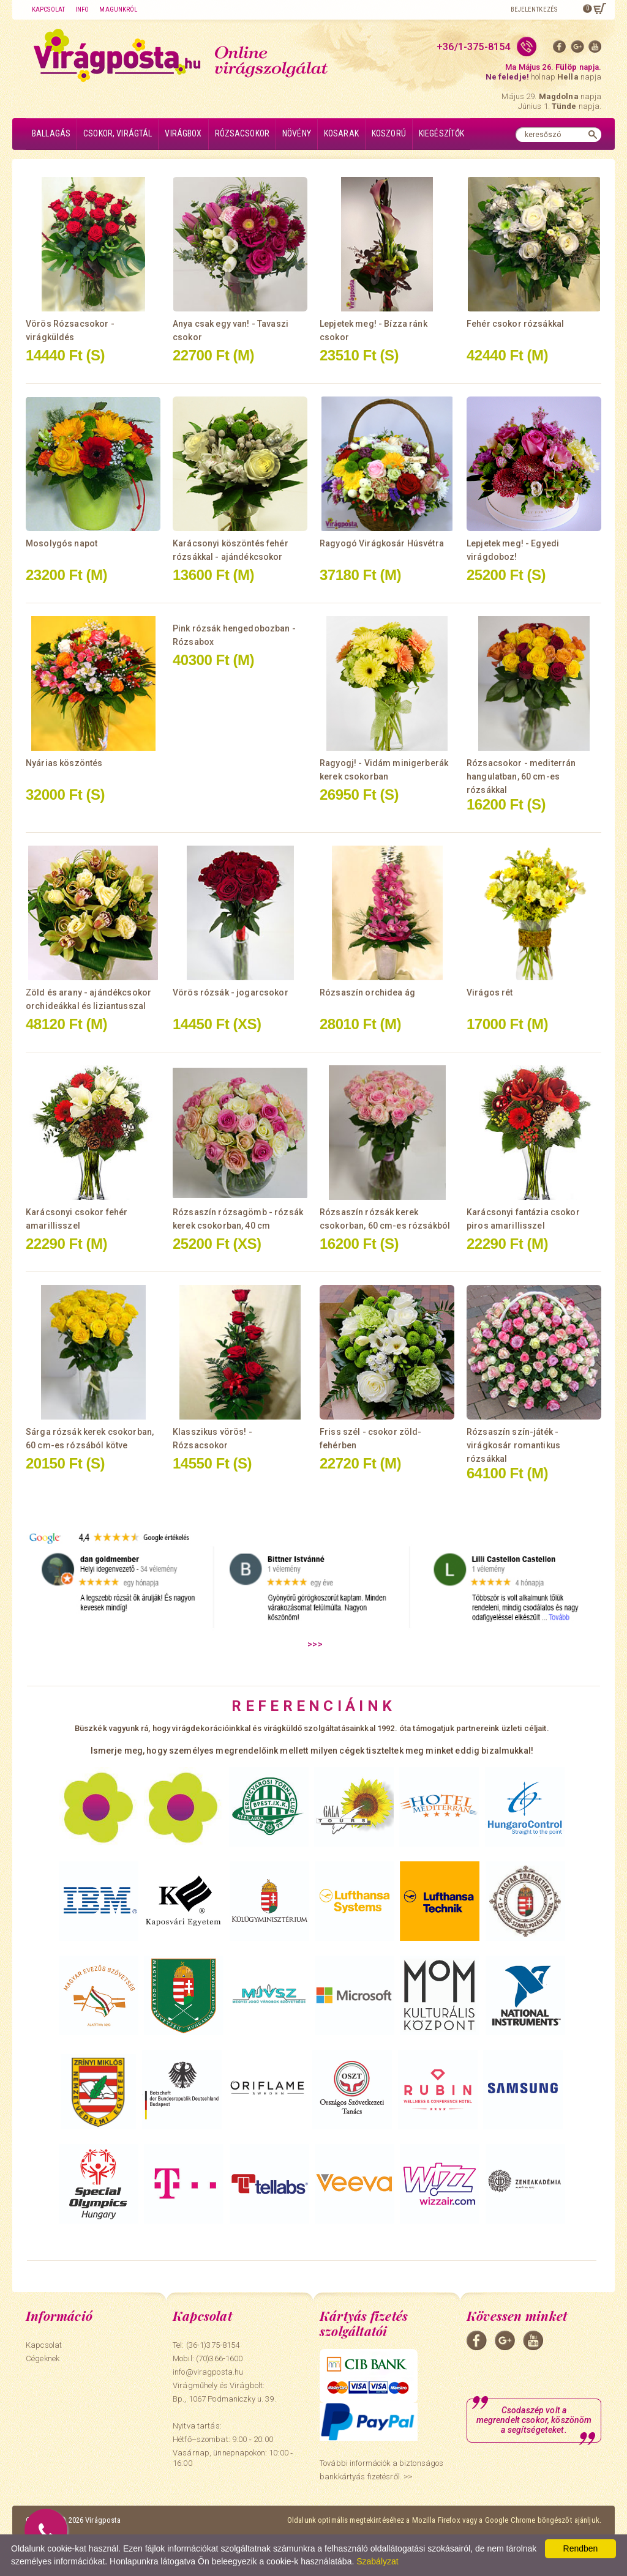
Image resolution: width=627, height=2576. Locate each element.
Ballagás (51, 133)
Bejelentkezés (534, 9)
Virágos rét (490, 992)
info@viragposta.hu (208, 2372)
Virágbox (183, 133)
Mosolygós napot (61, 543)
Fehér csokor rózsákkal (515, 324)
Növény (296, 133)
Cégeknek (42, 2358)
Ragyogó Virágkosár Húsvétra (382, 543)
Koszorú (389, 133)
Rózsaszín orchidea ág (367, 992)
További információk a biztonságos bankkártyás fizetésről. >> (381, 2470)
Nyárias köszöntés (64, 763)
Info (82, 9)
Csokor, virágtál (117, 133)
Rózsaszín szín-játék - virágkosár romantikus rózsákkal (513, 1445)
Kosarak (341, 133)
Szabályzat (377, 2561)
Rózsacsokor (242, 133)
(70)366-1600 (219, 2358)
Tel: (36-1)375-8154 (206, 2345)
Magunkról (118, 9)
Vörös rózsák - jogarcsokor (230, 992)
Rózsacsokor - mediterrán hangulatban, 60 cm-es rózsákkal (521, 776)
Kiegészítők (442, 133)
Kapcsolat (48, 9)
